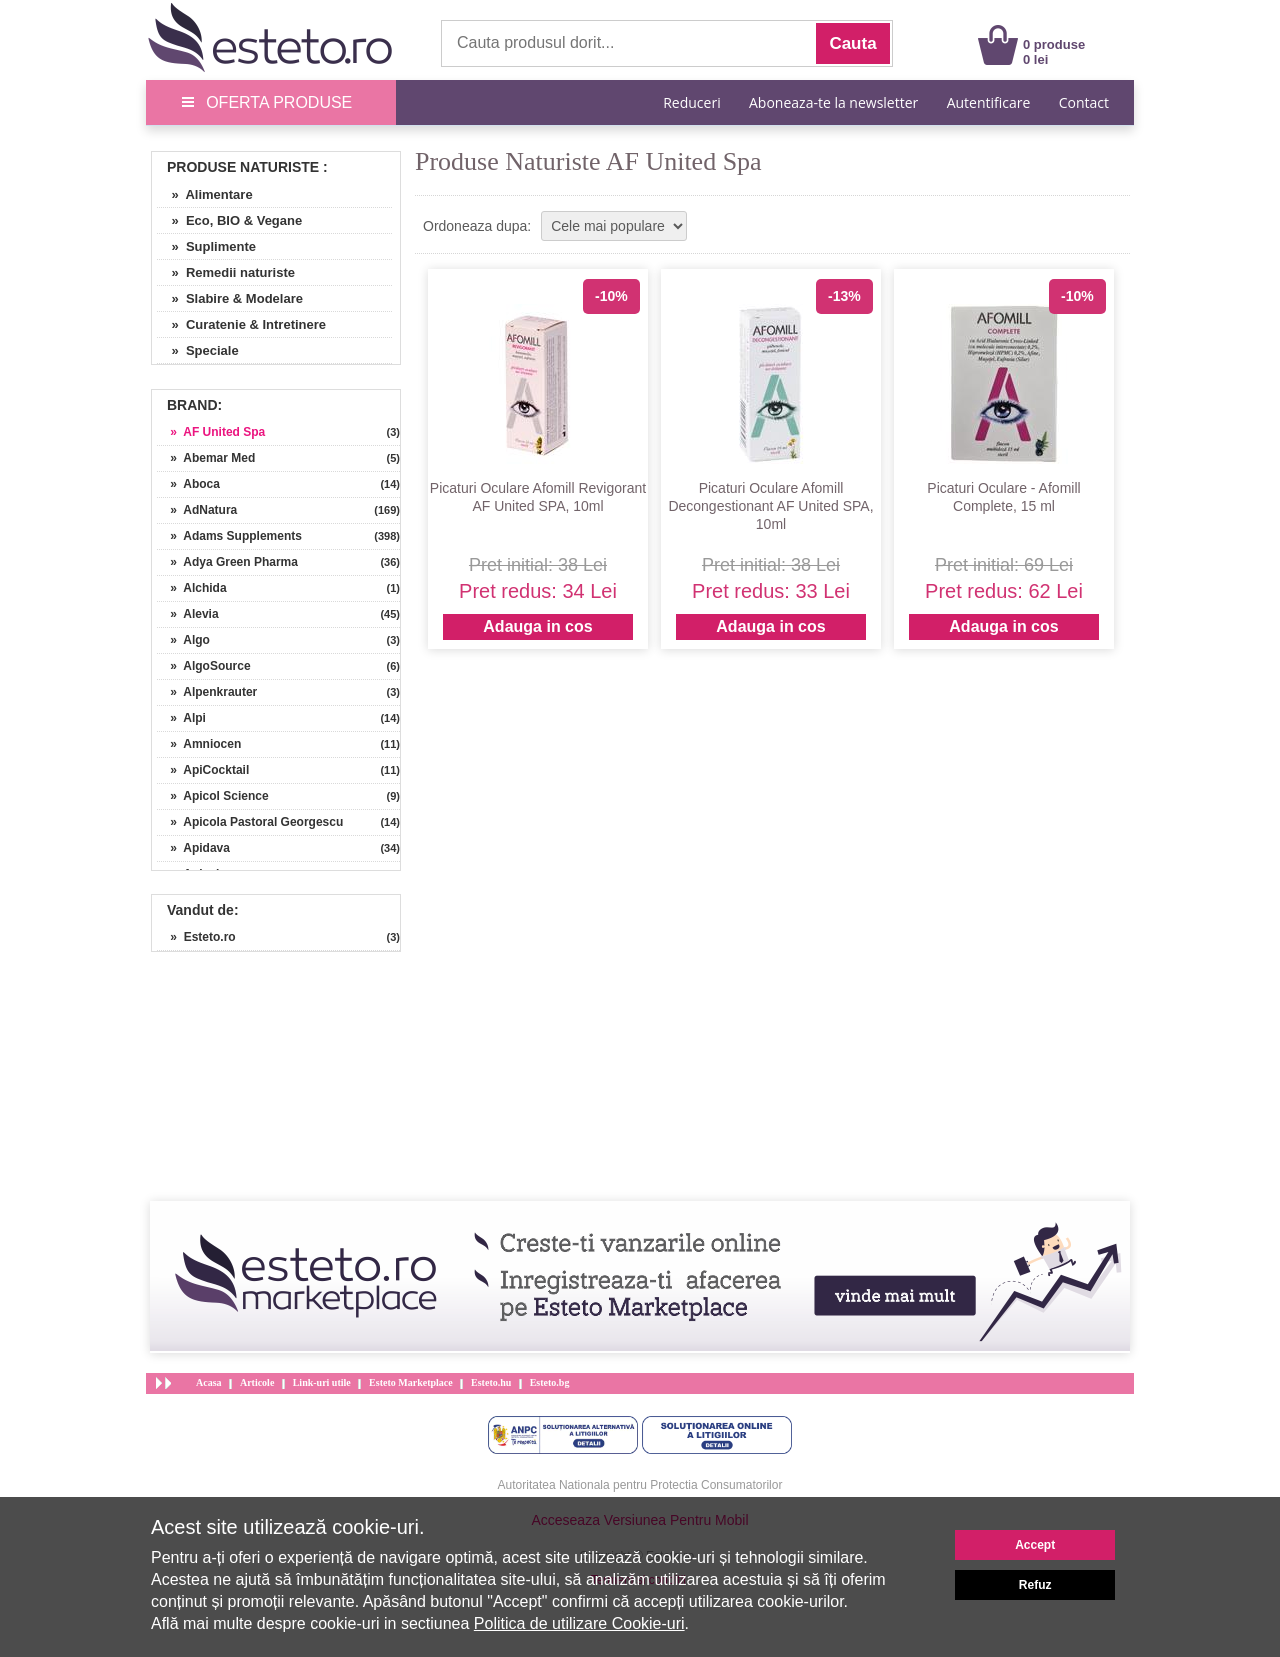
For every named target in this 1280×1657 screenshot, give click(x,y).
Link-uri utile (322, 1382)
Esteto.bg (550, 1382)
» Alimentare (205, 194)
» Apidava (193, 848)
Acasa (209, 1382)
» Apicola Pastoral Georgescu (250, 822)
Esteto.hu (491, 1382)
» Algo (183, 640)
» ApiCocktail (203, 770)
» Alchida (192, 588)
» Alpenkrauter (207, 692)
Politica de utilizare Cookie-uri (579, 1623)
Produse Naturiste (243, 167)
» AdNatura (197, 510)
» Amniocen (199, 744)
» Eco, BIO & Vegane (229, 220)
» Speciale (198, 350)
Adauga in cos (537, 626)
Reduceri (691, 102)
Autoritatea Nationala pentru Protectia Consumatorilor (640, 1485)
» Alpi (181, 718)
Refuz (1035, 1585)
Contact (1084, 102)
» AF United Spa (211, 432)
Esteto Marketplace (411, 1382)
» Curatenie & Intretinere (241, 324)
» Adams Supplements (229, 536)
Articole (257, 1382)
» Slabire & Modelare (230, 298)
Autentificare (989, 102)
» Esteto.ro (196, 937)
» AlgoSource (204, 666)
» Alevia (188, 614)
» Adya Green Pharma (227, 562)
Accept (1035, 1545)
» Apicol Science (213, 796)
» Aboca (188, 484)
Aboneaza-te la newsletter (833, 102)
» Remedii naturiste (226, 272)
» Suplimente (206, 246)
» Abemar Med (206, 458)
